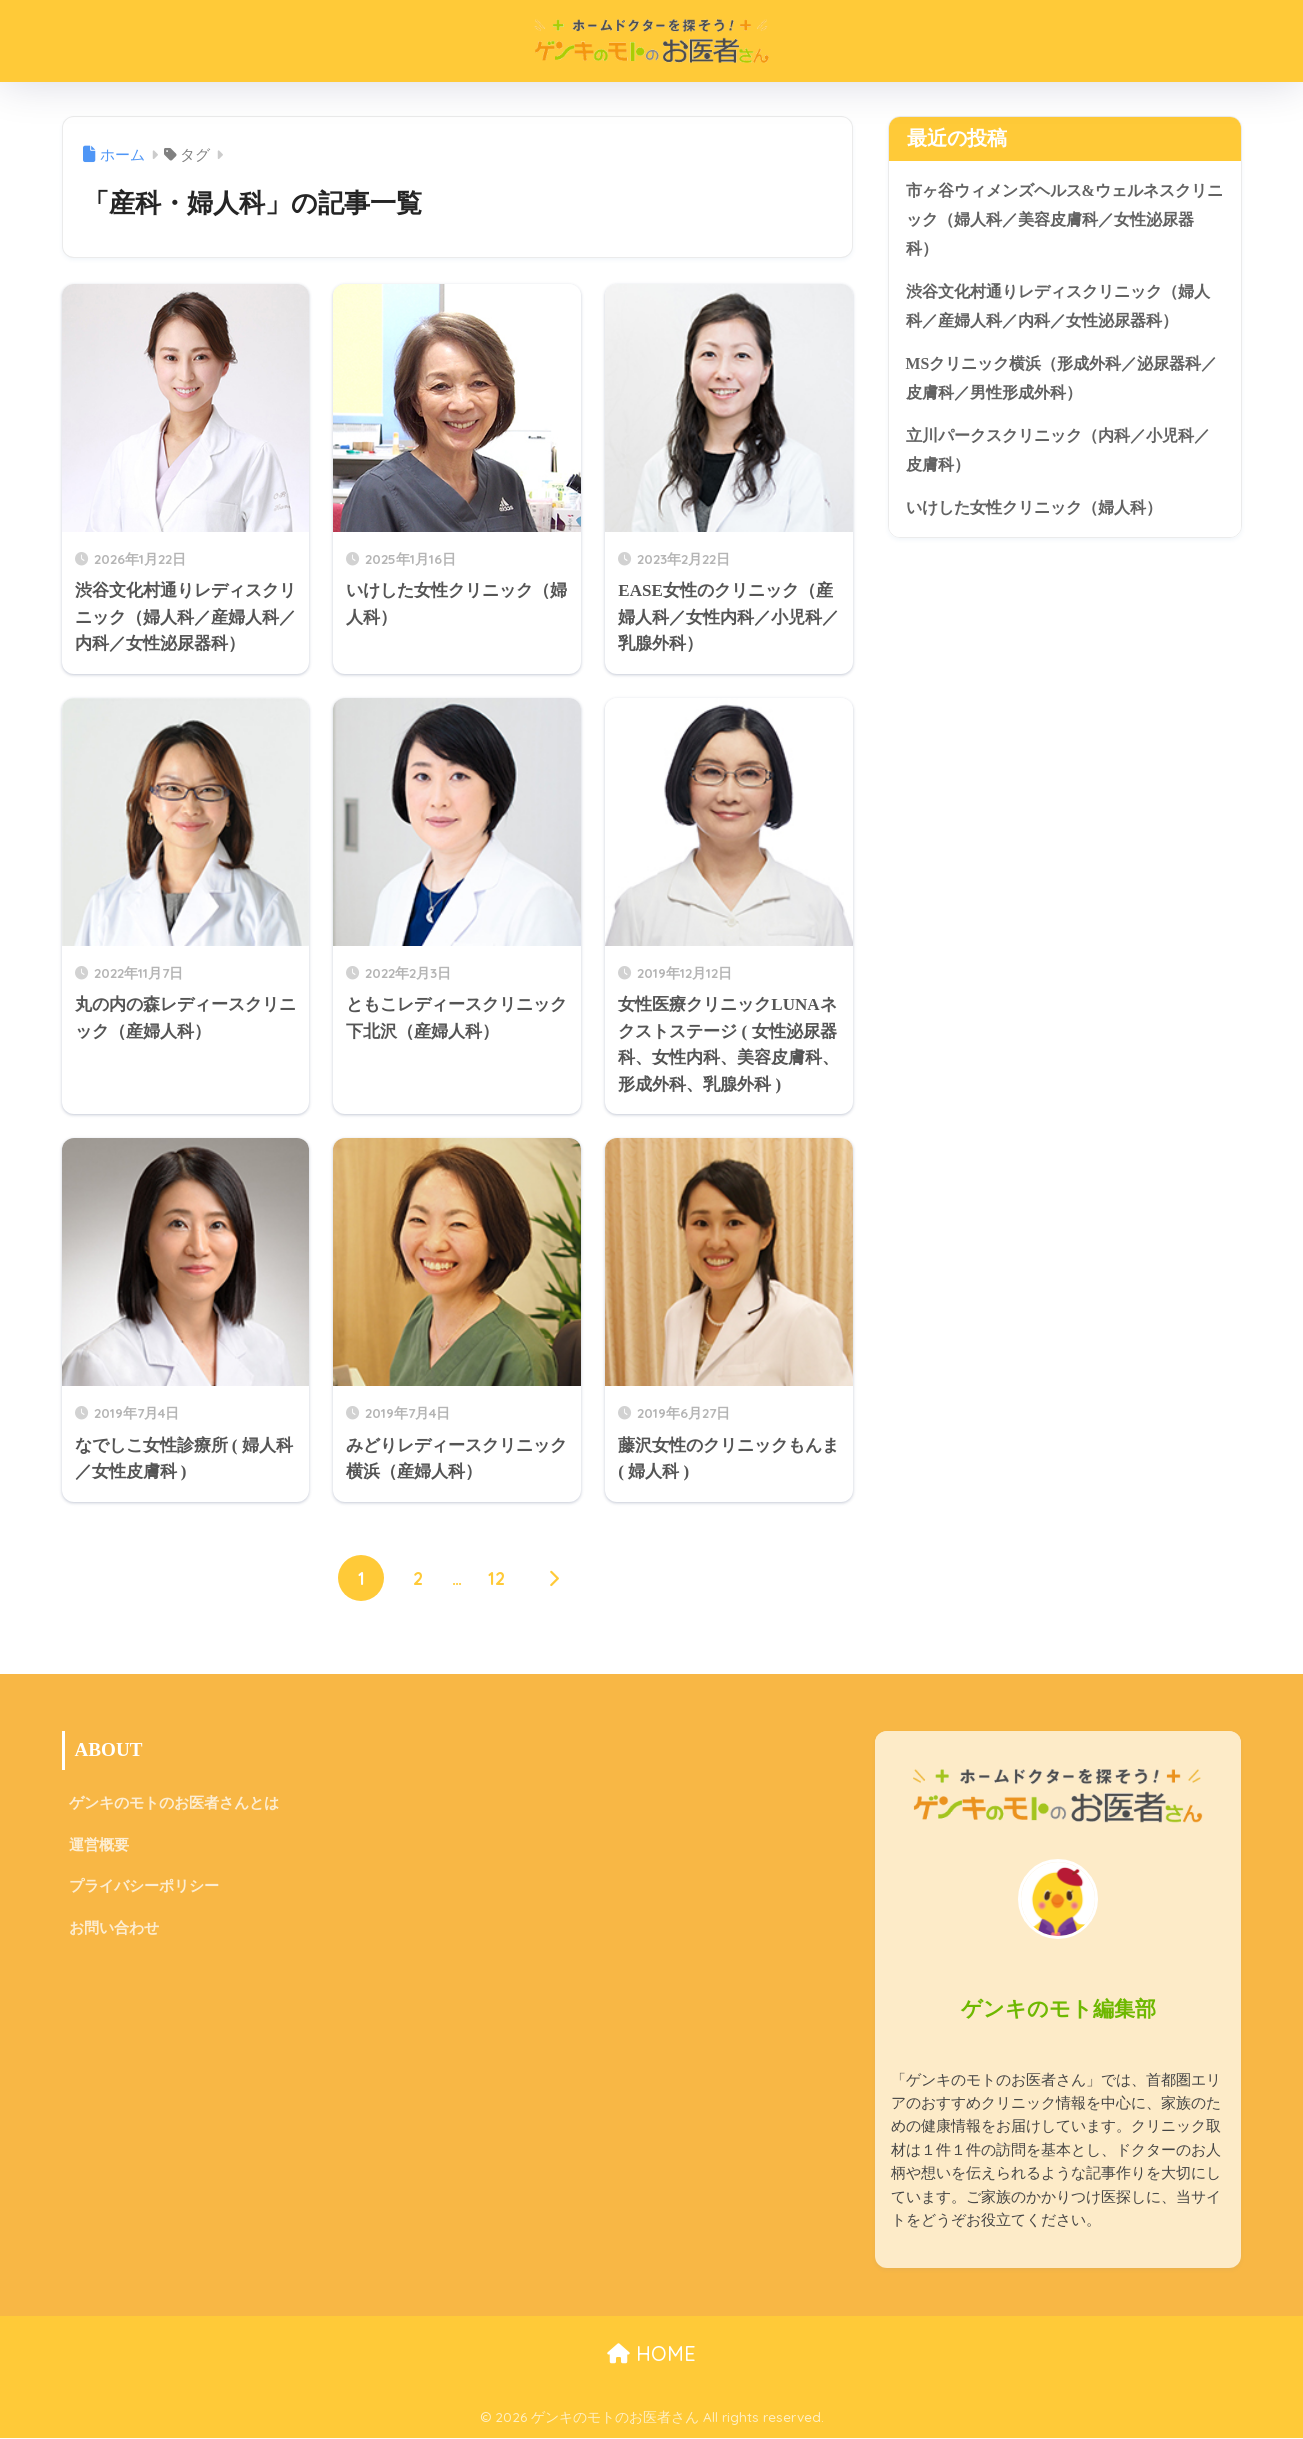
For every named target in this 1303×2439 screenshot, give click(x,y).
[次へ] (555, 1580)
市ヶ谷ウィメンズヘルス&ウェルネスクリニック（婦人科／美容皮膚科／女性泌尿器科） (1059, 221)
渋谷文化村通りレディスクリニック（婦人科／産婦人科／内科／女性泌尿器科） (1059, 312)
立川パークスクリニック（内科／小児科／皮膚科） (1059, 463)
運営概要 (101, 1848)
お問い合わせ (117, 1935)
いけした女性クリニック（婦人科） (1042, 522)
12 (497, 1580)
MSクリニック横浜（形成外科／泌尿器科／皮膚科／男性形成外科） (1063, 387)
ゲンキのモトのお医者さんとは (181, 1805)
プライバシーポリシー (149, 1892)
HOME (651, 2354)
